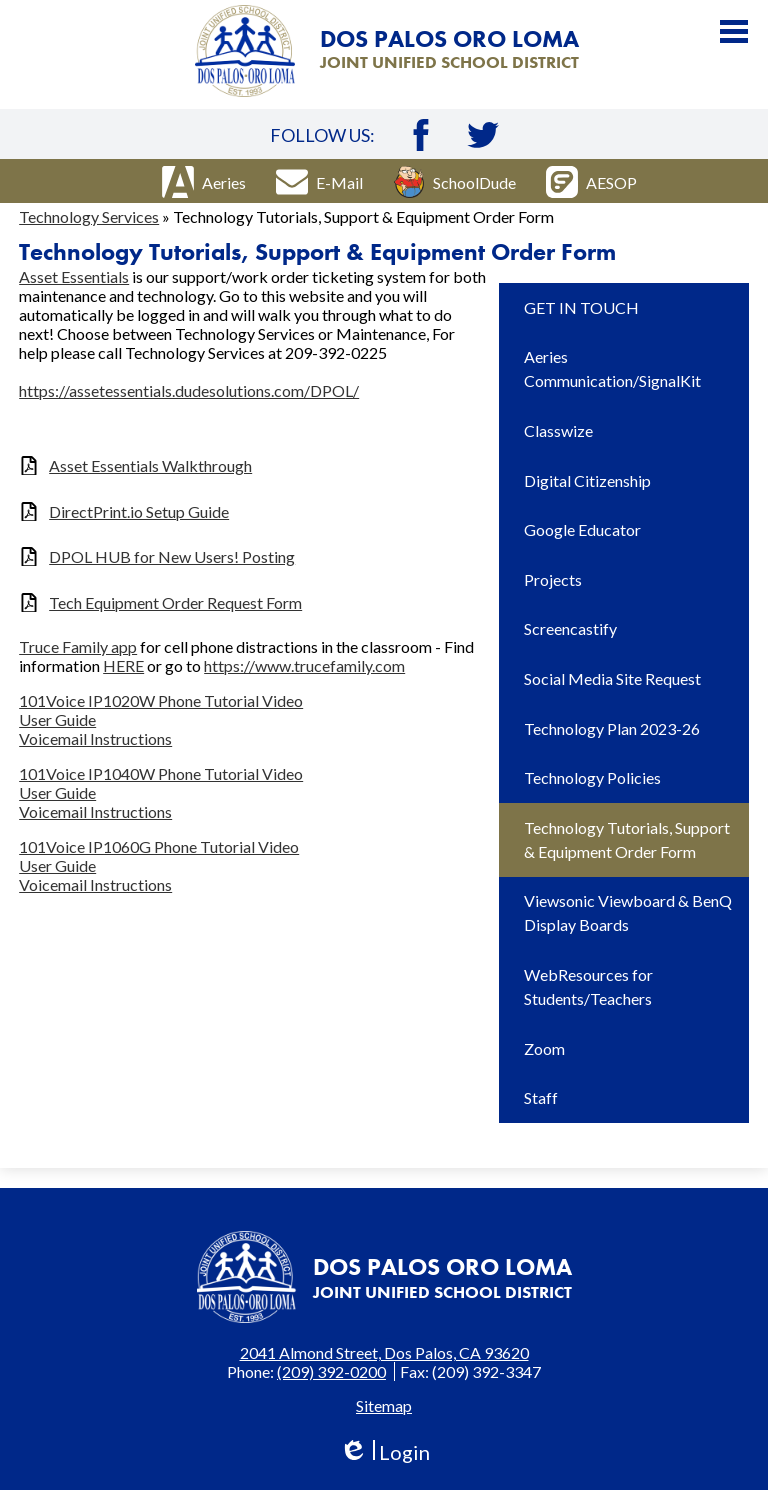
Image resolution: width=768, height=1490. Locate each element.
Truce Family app (78, 646)
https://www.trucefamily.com (304, 665)
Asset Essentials (74, 276)
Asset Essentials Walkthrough (150, 465)
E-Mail (319, 182)
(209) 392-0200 (331, 1371)
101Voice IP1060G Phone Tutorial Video (159, 846)
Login (384, 1452)
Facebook (421, 135)
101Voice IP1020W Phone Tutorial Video (161, 700)
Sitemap (384, 1405)
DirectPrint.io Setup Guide (139, 511)
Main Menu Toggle (734, 31)
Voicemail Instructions (95, 738)
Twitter (483, 135)
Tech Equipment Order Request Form (175, 602)
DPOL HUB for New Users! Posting (172, 556)
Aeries (204, 182)
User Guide (57, 719)
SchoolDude (454, 182)
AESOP (591, 182)
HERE (123, 665)
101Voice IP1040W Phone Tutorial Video (161, 773)
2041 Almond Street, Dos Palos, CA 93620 (384, 1352)
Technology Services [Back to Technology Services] (89, 216)
